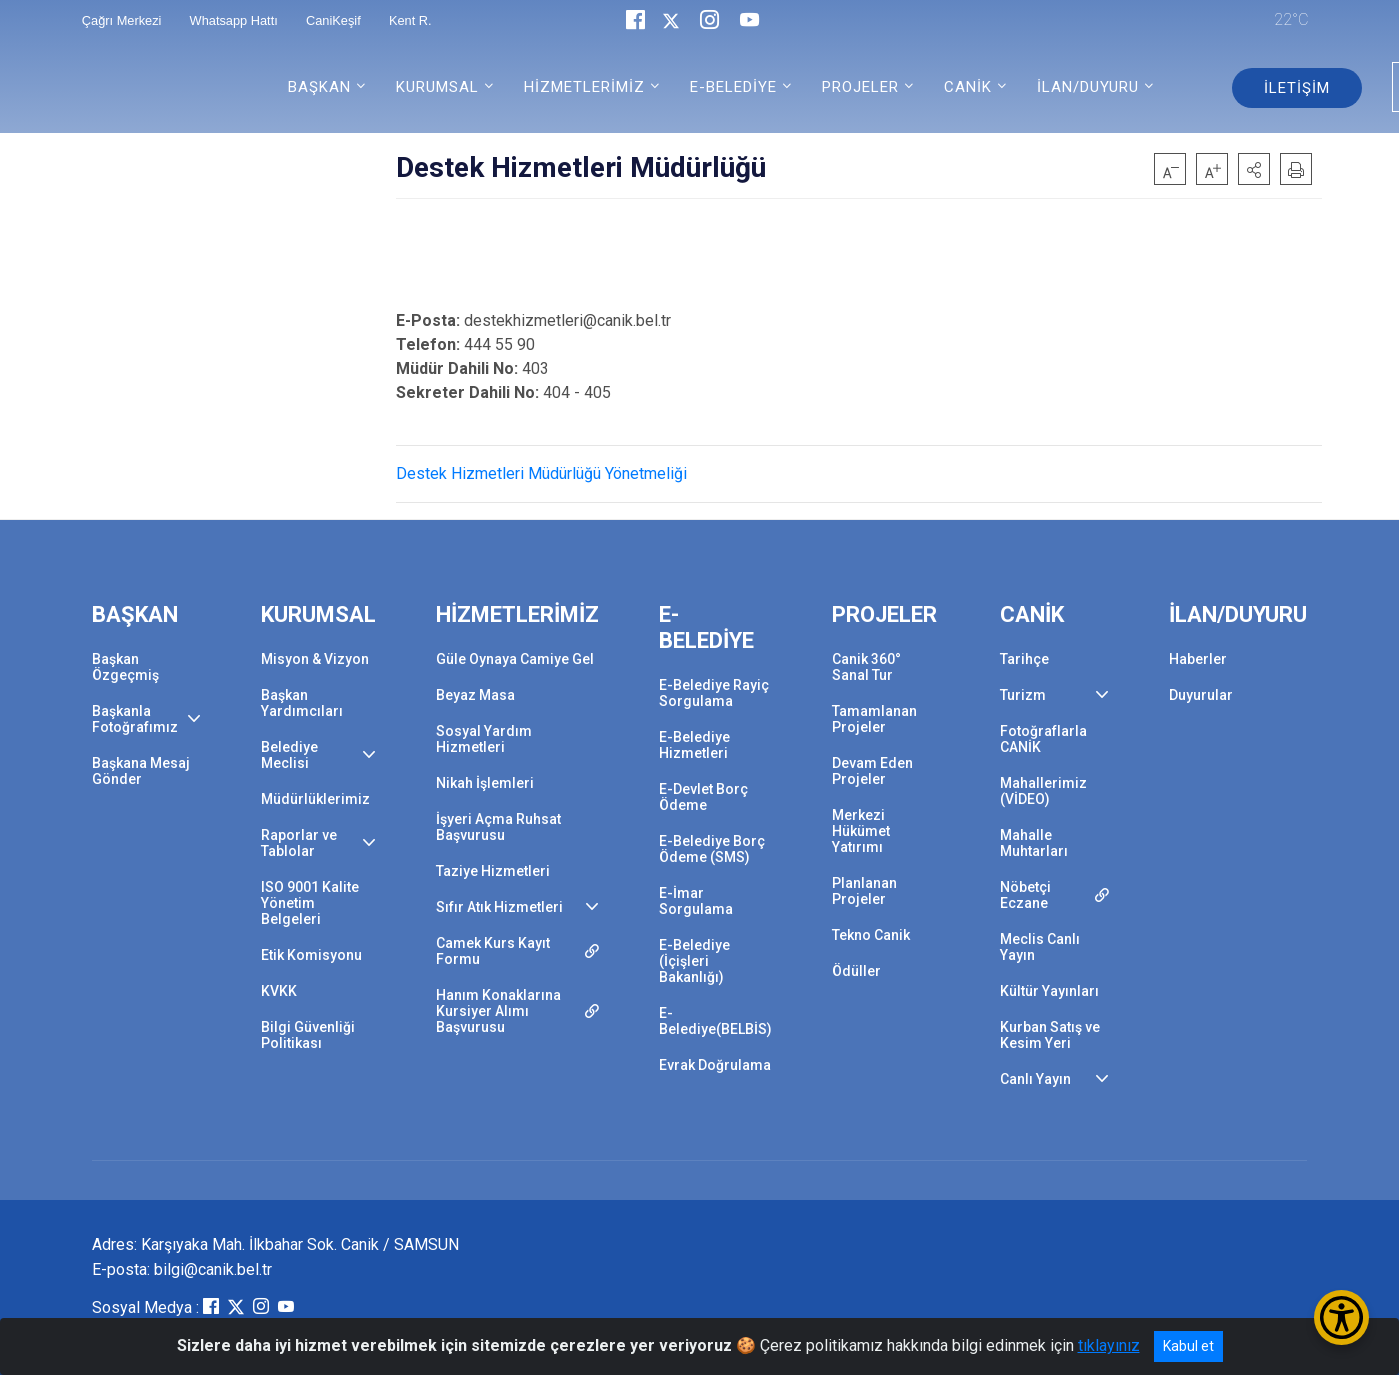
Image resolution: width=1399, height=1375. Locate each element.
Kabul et (1188, 1346)
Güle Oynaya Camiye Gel (515, 659)
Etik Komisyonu (311, 955)
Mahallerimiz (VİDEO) (1043, 791)
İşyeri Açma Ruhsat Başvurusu (498, 827)
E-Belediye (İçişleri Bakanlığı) (694, 961)
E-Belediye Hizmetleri (694, 745)
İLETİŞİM (1297, 88)
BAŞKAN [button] (319, 87)
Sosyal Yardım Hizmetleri (484, 739)
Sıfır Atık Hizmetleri (499, 907)
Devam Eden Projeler (872, 771)
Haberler (1198, 659)
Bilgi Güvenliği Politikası (308, 1035)
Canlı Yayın (1035, 1079)
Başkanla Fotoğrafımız (135, 719)
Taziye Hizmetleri (493, 871)
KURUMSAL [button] (437, 87)
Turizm (1023, 695)
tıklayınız (1109, 1345)
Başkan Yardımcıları (302, 703)
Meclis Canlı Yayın (1040, 947)
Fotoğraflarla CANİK (1043, 739)
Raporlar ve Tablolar (299, 843)
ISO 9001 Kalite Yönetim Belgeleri (310, 903)
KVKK (279, 991)
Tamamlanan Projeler (874, 719)
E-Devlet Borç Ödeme (703, 797)
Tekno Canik (871, 935)
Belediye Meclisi (289, 755)
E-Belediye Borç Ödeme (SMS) (712, 849)
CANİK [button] (968, 87)
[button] (1254, 169)
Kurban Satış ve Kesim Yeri (1050, 1035)
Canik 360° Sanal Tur (866, 667)
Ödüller (856, 971)
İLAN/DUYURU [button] (1088, 87)
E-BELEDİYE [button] (733, 87)
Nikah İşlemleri (485, 783)
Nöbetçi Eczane (1025, 895)
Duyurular (1201, 695)
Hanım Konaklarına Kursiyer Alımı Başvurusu (498, 1011)
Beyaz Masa (475, 695)
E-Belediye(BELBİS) (715, 1021)
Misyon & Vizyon (315, 659)
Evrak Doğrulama (715, 1065)
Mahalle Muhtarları (1034, 843)
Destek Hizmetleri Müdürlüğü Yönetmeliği (541, 473)
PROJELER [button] (860, 87)
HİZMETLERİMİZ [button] (584, 87)
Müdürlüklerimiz (315, 799)
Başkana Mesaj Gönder (141, 771)
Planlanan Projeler (864, 891)
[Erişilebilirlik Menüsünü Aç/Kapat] (1341, 1317)
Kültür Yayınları (1049, 991)
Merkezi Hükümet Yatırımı (861, 831)
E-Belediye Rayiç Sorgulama (714, 693)
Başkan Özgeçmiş (125, 667)
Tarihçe (1024, 659)
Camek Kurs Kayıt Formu (493, 951)
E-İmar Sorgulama (696, 901)
